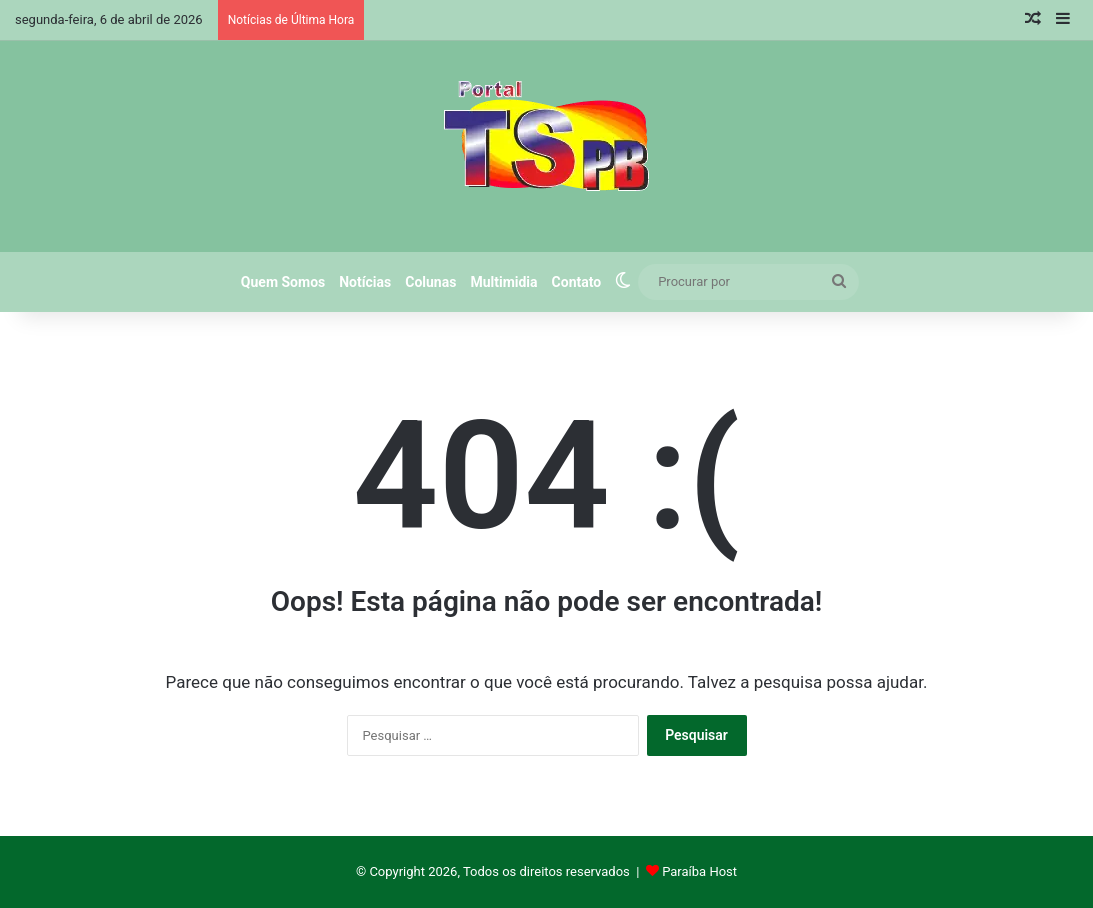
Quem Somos (283, 282)
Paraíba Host (699, 871)
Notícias (365, 282)
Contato (577, 282)
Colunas (430, 282)
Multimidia (503, 282)
